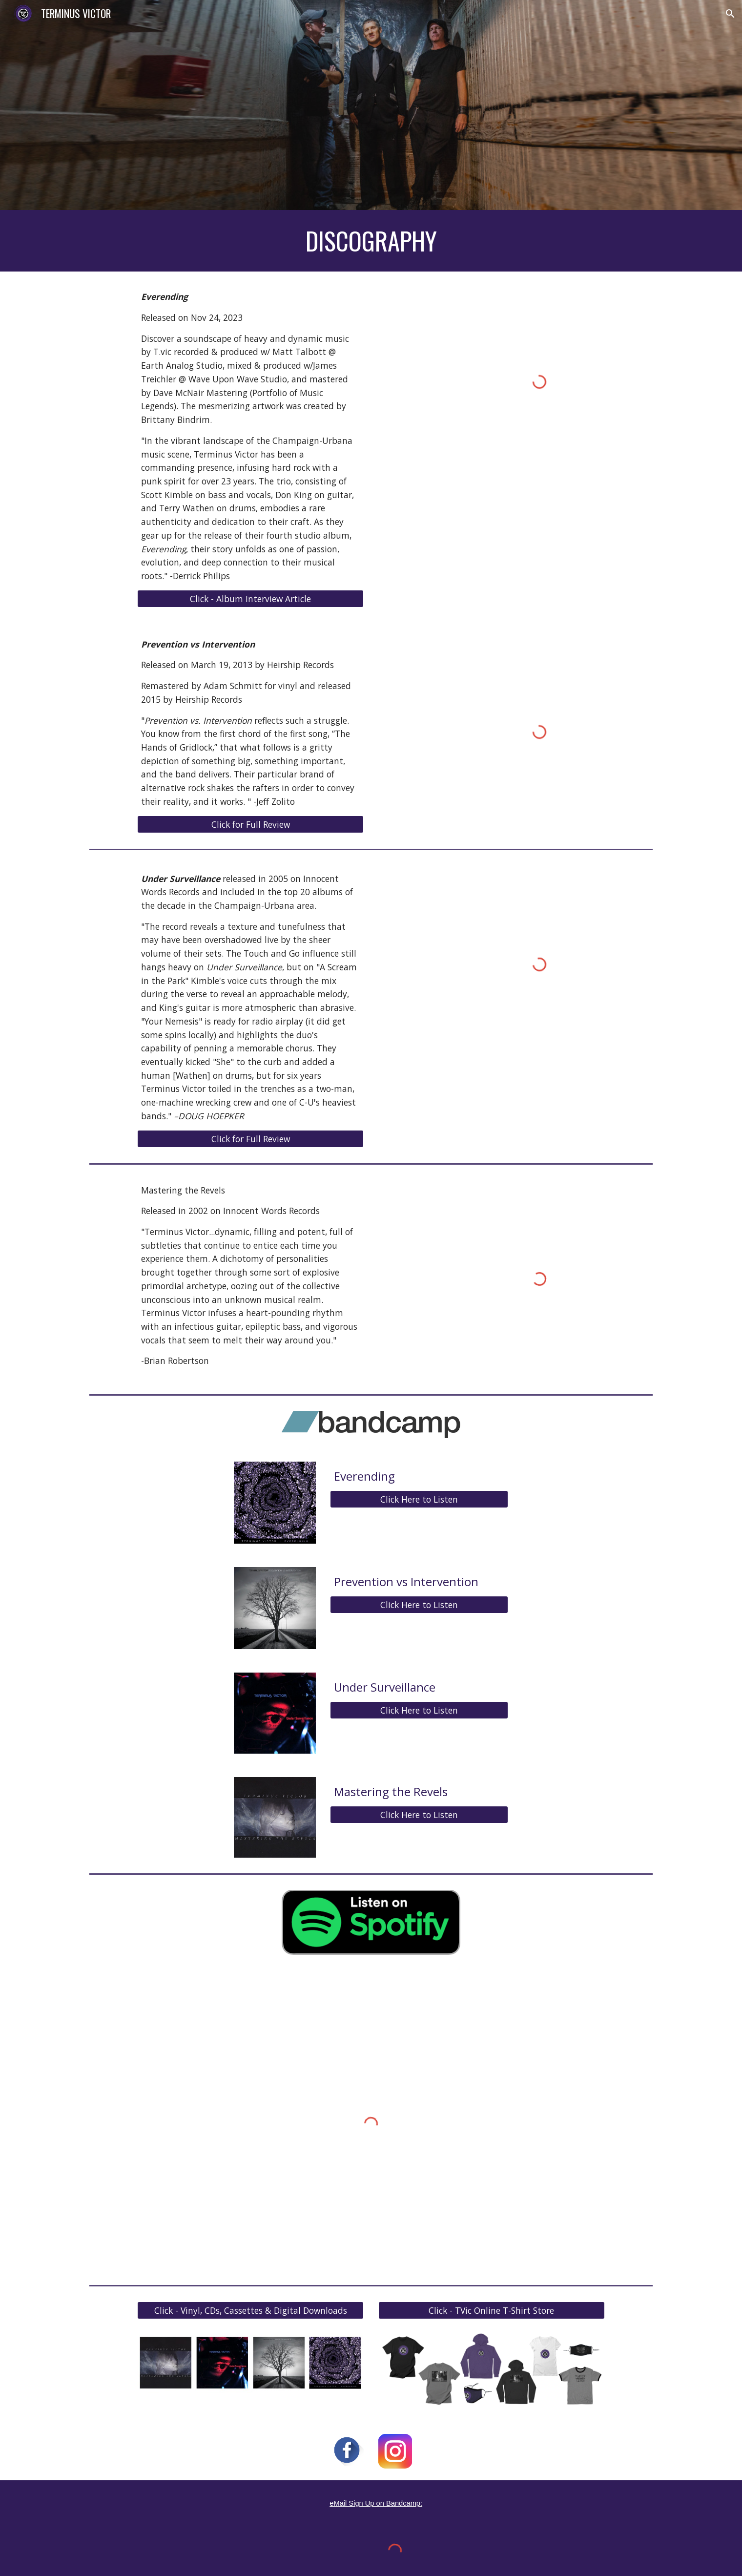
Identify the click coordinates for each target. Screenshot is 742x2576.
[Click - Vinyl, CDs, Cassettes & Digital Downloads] (250, 2311)
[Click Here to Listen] (419, 1499)
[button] (730, 13)
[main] (371, 241)
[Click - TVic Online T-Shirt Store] (491, 2311)
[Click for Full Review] (250, 824)
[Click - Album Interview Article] (250, 598)
